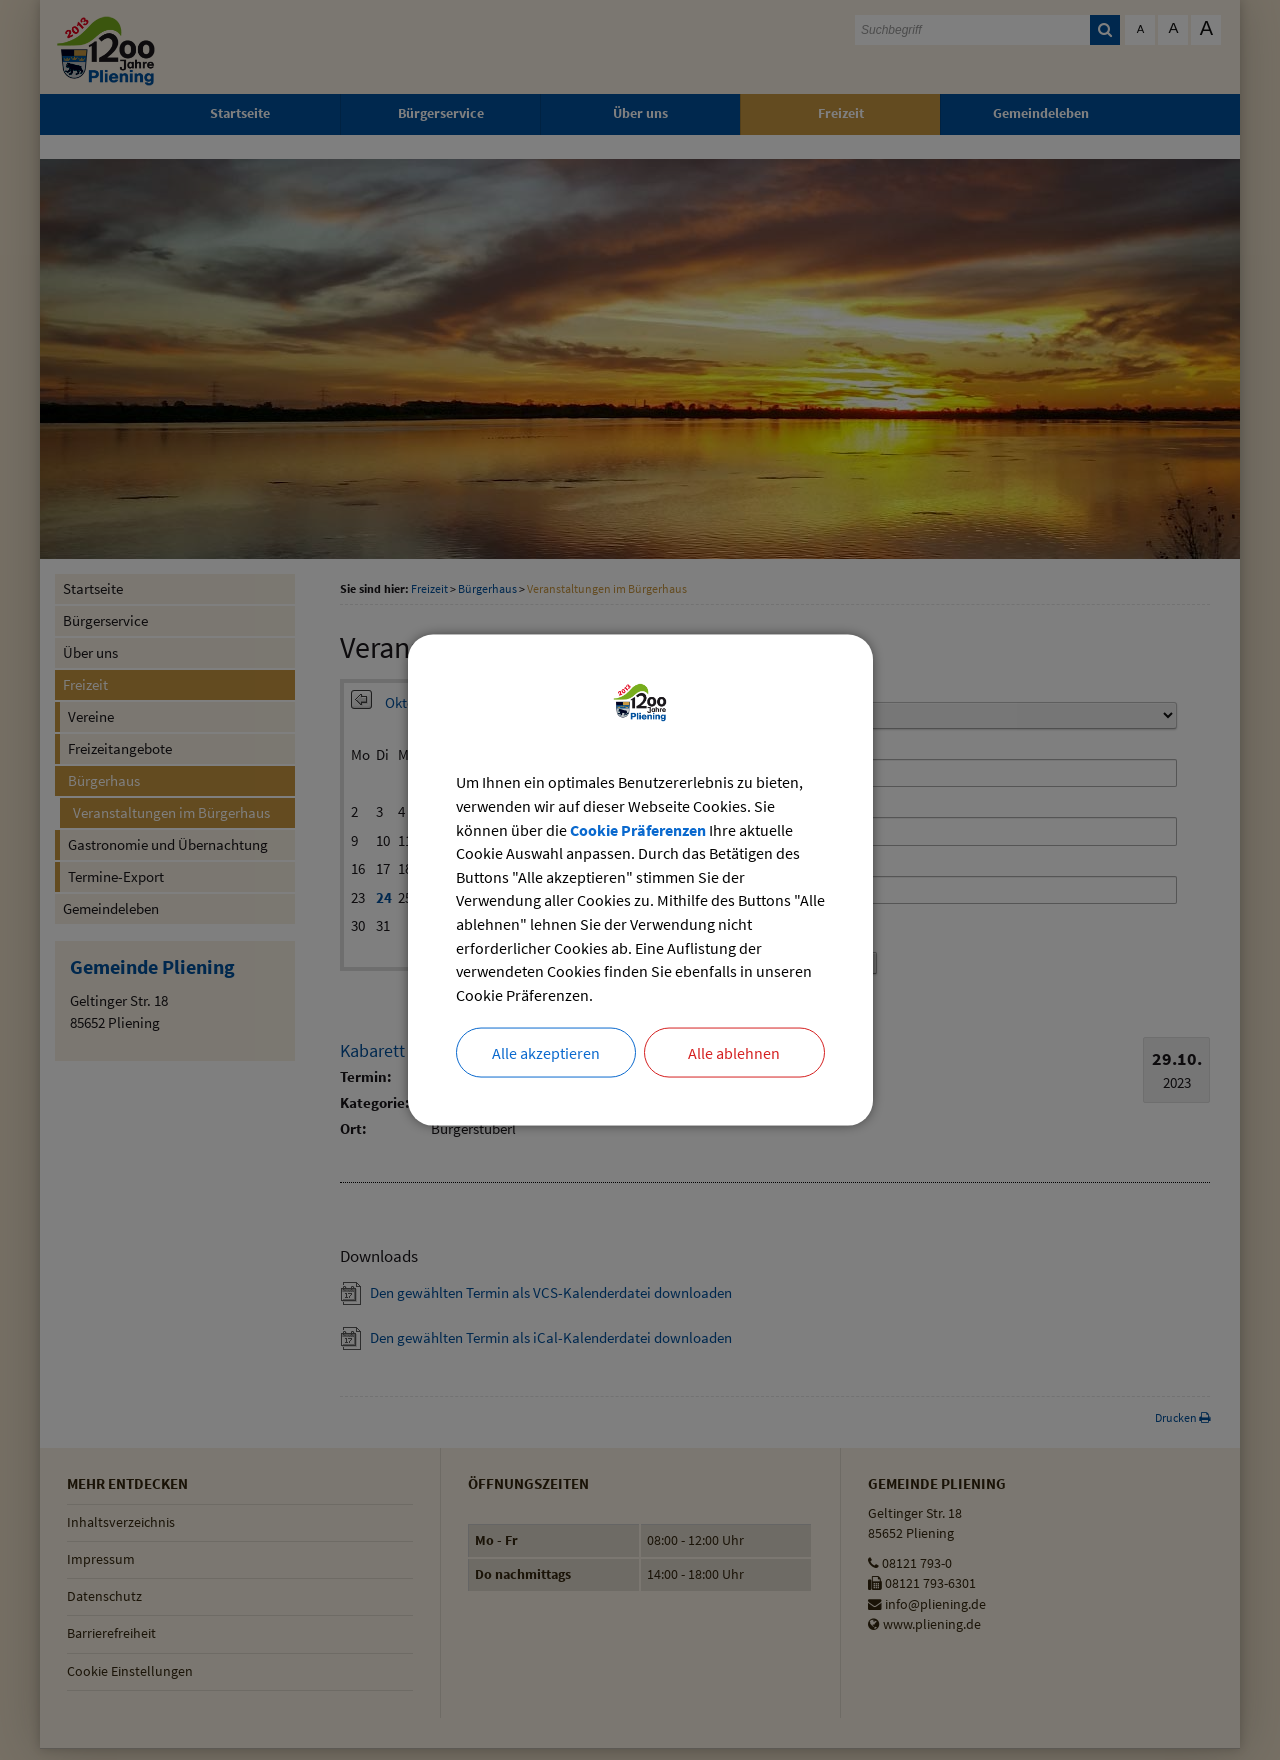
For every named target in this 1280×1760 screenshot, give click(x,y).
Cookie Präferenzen (638, 829)
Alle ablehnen (734, 1054)
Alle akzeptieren (546, 1054)
